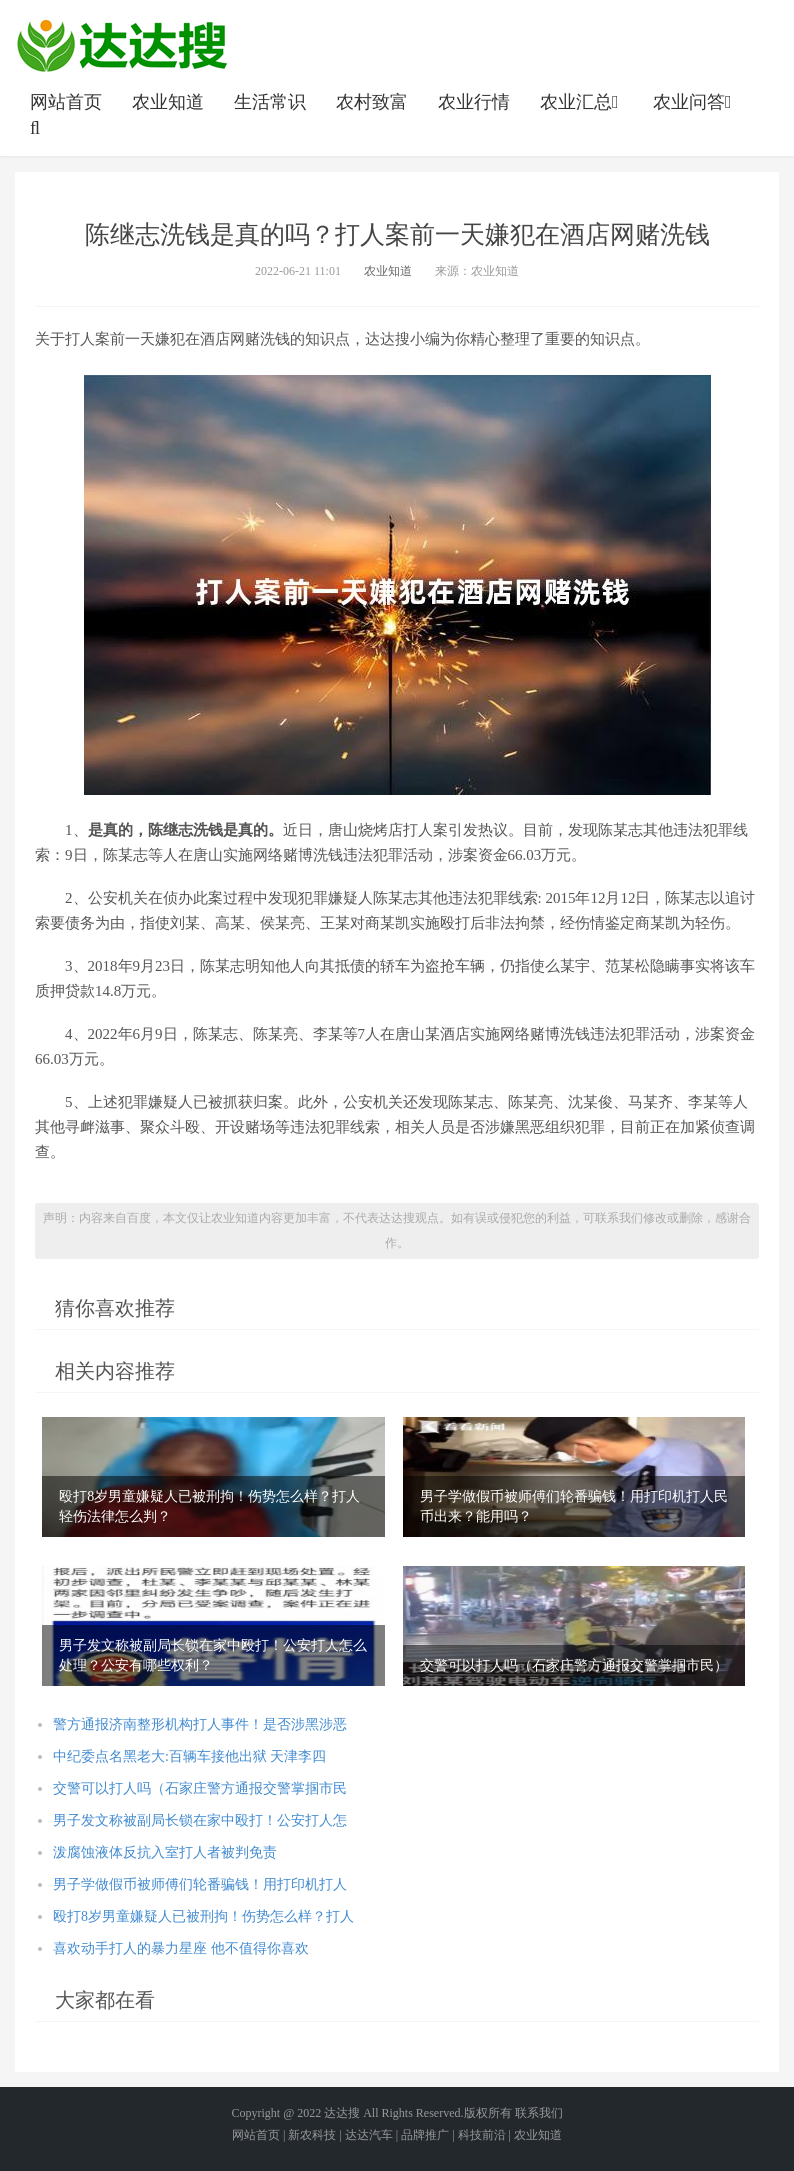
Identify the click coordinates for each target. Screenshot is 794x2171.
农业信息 (122, 45)
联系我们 (539, 2113)
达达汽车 (369, 2135)
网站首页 (66, 102)
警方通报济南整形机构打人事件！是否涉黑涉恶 (200, 1724)
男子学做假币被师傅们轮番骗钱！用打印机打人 (200, 1884)
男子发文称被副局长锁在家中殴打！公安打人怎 (200, 1820)
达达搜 (342, 2113)
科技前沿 (482, 2135)
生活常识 (270, 102)
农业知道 (168, 102)
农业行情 (474, 102)
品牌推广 (425, 2135)
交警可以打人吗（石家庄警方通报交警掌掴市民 (200, 1788)
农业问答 (694, 102)
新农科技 (312, 2135)
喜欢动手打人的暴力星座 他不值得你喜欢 (181, 1948)
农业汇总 (581, 102)
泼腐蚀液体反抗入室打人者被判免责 (165, 1852)
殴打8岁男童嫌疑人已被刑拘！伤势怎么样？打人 (203, 1916)
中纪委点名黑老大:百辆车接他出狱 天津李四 (189, 1756)
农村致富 (372, 102)
